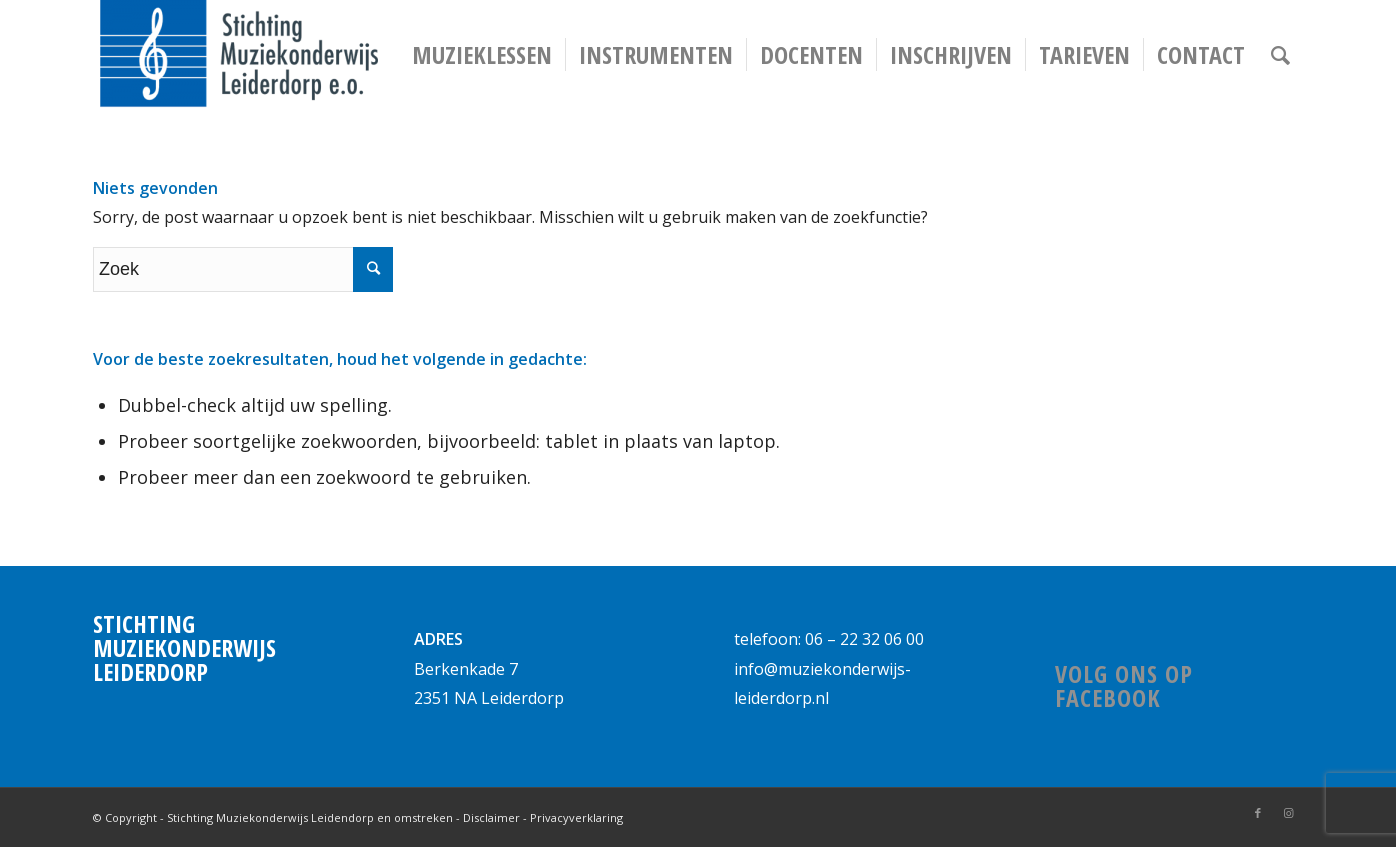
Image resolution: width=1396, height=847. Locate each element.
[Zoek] (1280, 55)
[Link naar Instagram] (1288, 813)
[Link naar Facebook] (1258, 813)
